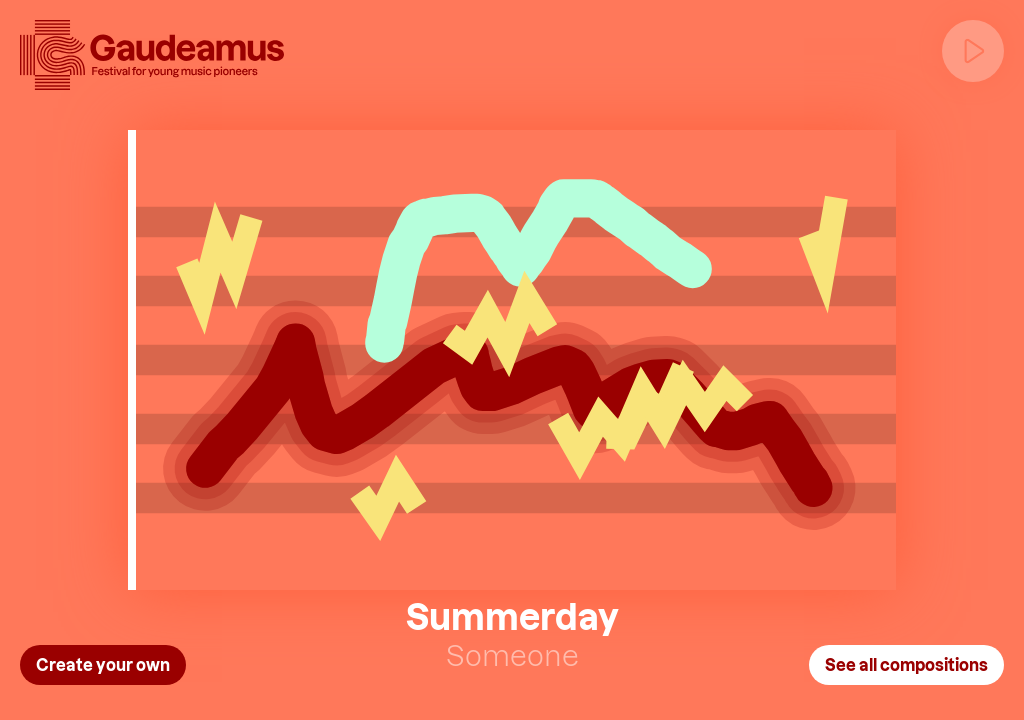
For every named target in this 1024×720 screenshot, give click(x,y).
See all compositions (906, 664)
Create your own (103, 664)
